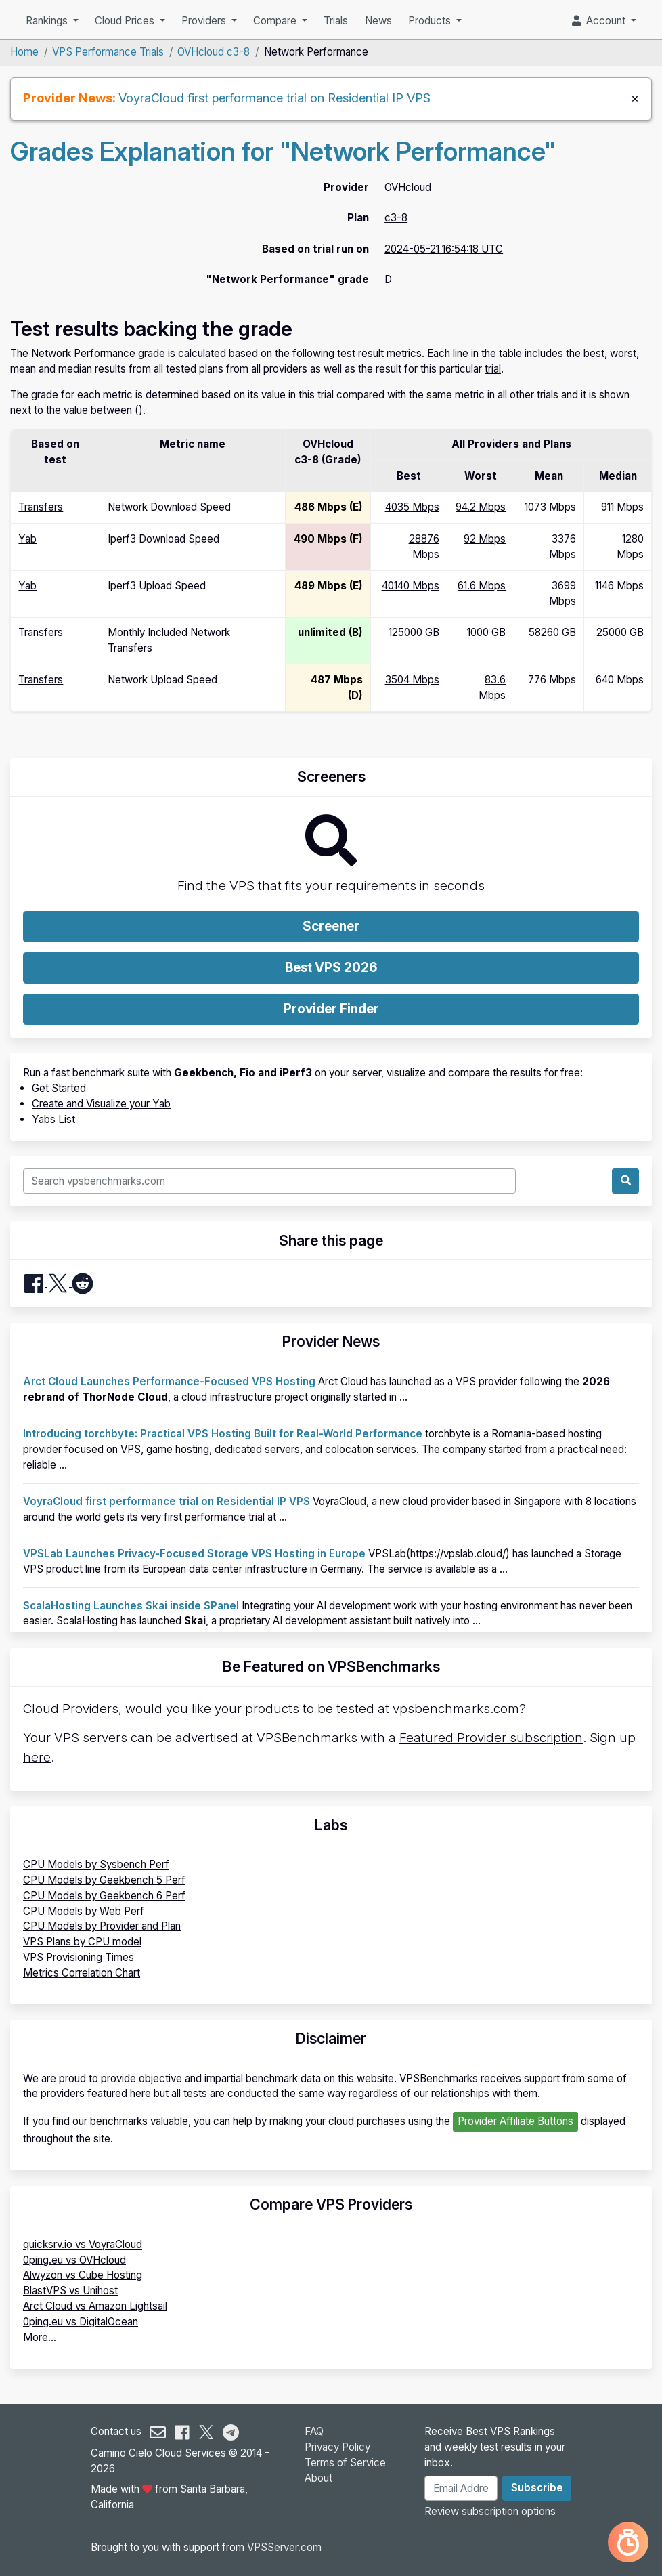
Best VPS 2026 (331, 967)
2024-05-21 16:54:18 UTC (443, 248)
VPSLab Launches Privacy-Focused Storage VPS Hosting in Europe (194, 1553)
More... (39, 2337)
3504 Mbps (412, 679)
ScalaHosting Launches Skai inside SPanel (131, 1605)
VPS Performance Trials (108, 51)
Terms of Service (345, 2462)
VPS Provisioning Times (78, 1957)
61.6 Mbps (482, 585)
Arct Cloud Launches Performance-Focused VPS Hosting (169, 1381)
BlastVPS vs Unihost (70, 2290)
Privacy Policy (337, 2447)
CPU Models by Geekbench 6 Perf (104, 1895)
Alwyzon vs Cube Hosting (82, 2274)
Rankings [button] (48, 20)
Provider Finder (331, 1009)
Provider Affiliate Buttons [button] (515, 2121)
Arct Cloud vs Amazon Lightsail (95, 2306)
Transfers (40, 507)
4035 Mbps (412, 507)
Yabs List (53, 1119)
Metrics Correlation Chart (81, 1972)
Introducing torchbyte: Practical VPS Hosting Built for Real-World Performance (222, 1433)
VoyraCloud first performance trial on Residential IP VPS (274, 97)
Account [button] (600, 20)
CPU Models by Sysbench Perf (96, 1864)
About (318, 2478)
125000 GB (414, 632)
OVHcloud (407, 187)
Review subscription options (490, 2511)
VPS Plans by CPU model (82, 1941)
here (37, 1757)
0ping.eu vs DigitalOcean (80, 2321)
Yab (27, 538)
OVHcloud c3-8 (213, 51)
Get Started (59, 1088)
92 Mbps (485, 538)
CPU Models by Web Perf (83, 1911)
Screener (331, 926)
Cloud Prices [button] (126, 20)
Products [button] (431, 20)
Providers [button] (205, 20)
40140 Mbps (410, 585)
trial (493, 368)
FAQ (314, 2431)
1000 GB (486, 632)
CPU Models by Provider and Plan (102, 1926)
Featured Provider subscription (491, 1738)
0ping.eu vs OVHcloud (74, 2260)
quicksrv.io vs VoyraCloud (82, 2244)
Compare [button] (276, 20)
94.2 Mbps (481, 507)
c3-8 (395, 217)
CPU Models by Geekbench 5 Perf (104, 1880)
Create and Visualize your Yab (101, 1103)
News (378, 20)
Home (24, 51)
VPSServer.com (284, 2547)
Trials (336, 20)
